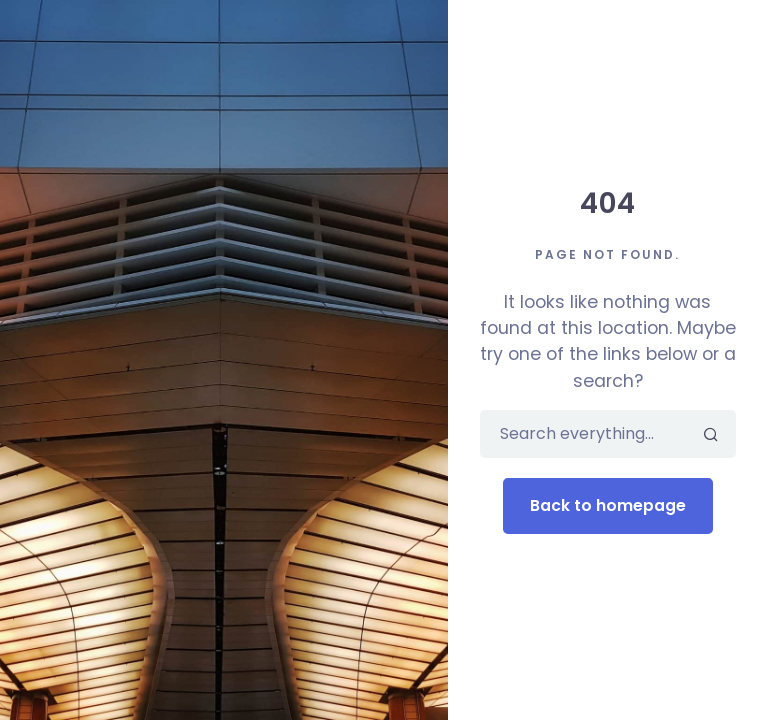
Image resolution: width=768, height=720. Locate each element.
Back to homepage (608, 505)
